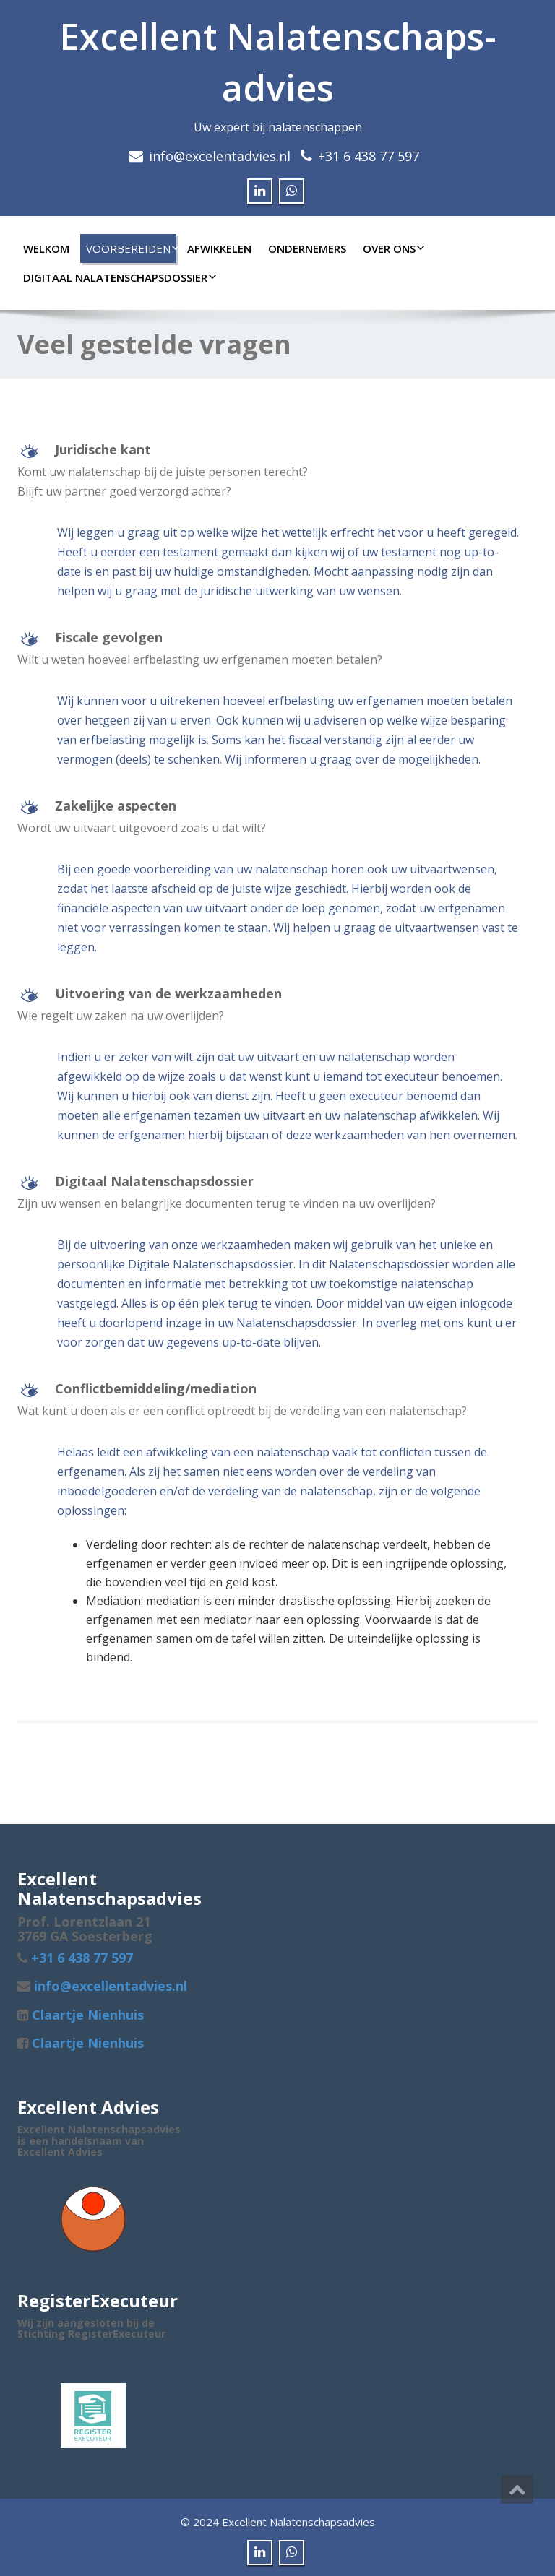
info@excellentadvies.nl (108, 1985)
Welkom (46, 248)
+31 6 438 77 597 (368, 156)
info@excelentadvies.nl (220, 156)
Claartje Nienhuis (86, 2014)
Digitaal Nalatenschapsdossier (118, 277)
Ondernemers (307, 248)
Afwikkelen (219, 248)
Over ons (392, 248)
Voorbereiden (131, 248)
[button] (277, 450)
